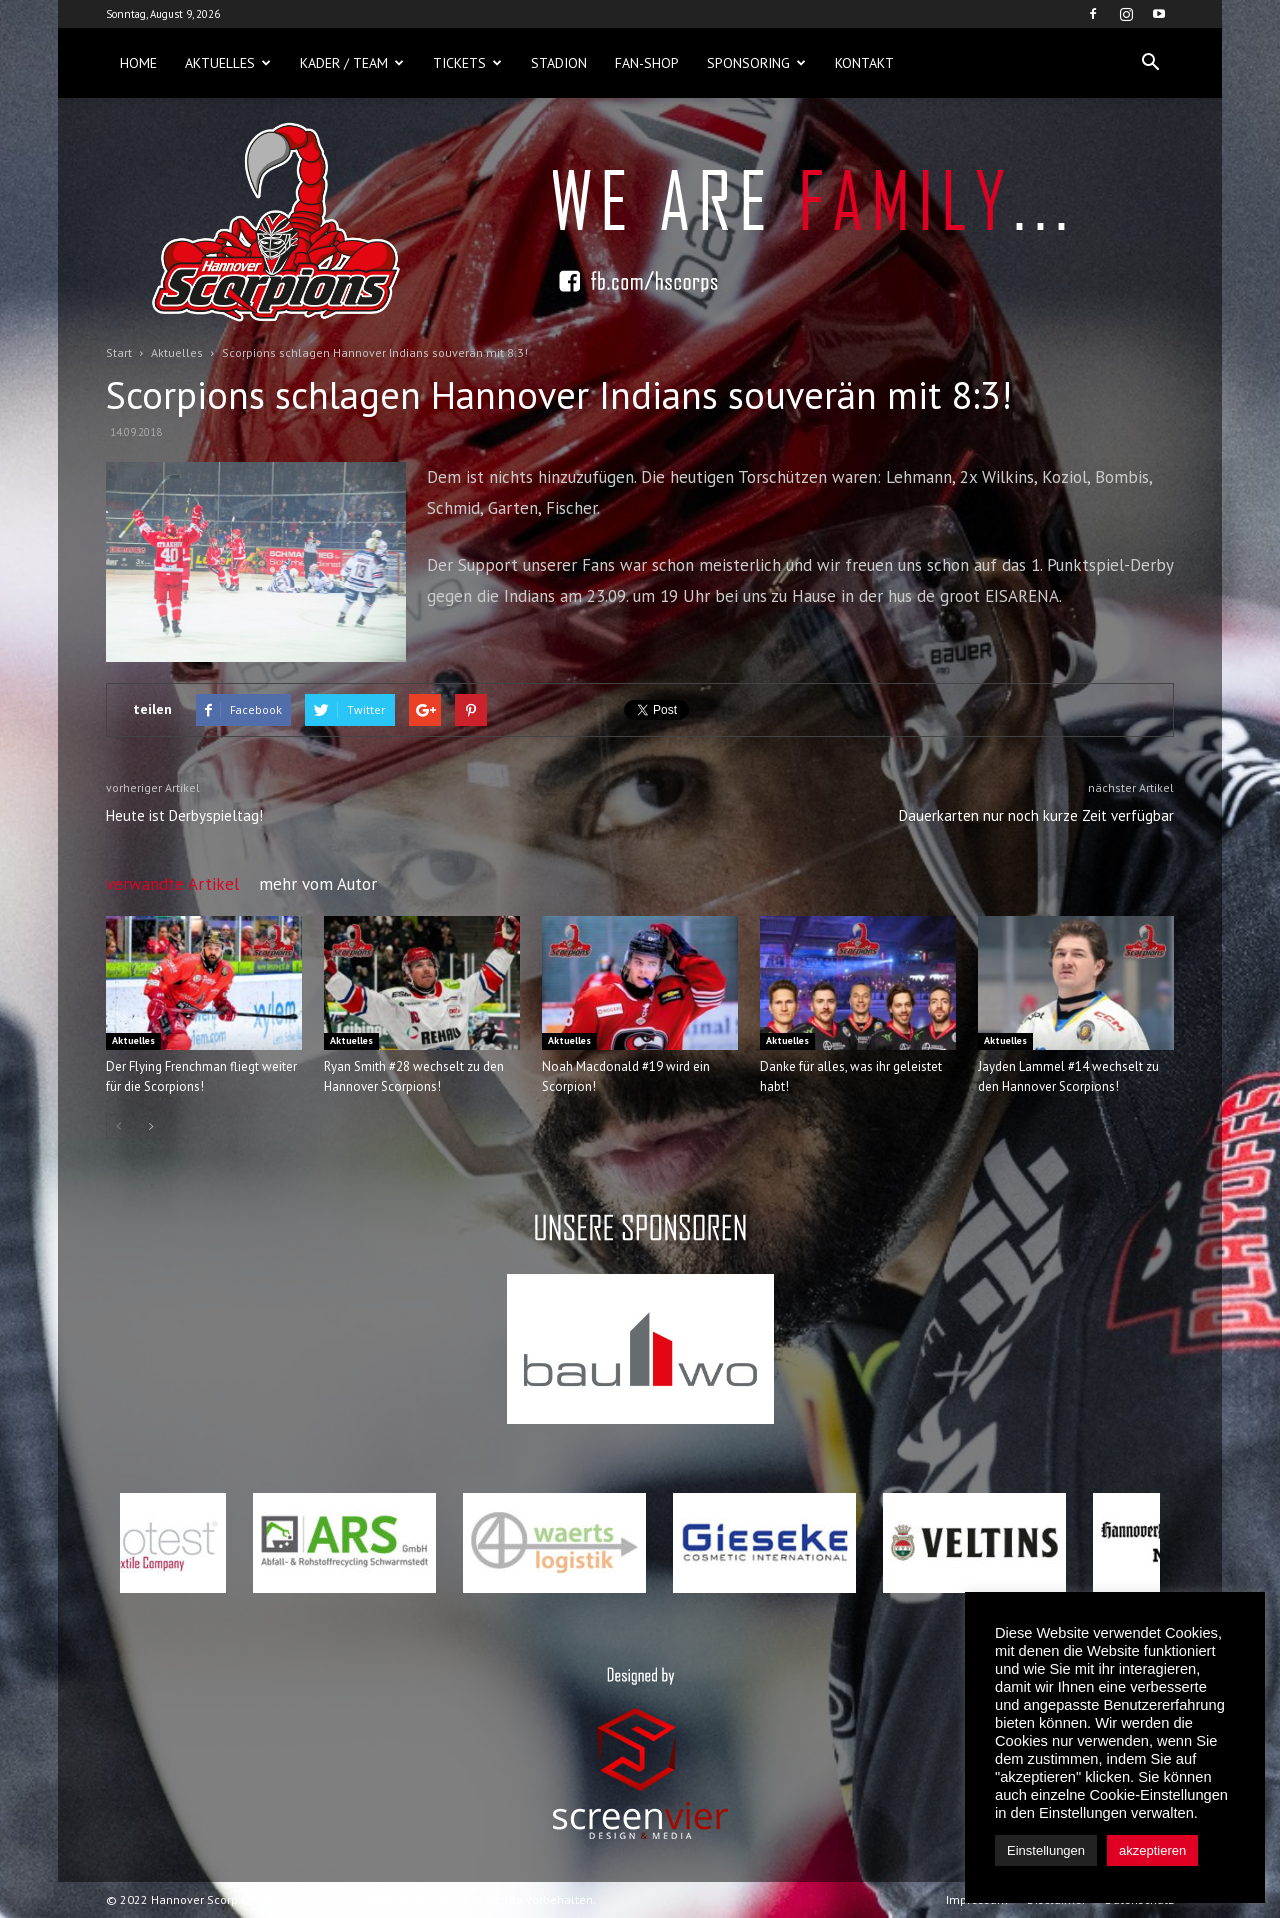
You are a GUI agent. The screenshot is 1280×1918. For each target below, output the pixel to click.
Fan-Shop (647, 63)
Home (138, 63)
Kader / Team (352, 63)
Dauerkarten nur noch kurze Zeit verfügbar (1036, 815)
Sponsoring (756, 63)
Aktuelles (228, 63)
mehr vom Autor (318, 884)
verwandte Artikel (172, 884)
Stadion (559, 63)
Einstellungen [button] (1046, 1850)
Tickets (467, 63)
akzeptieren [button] (1152, 1850)
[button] (1150, 63)
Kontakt (864, 63)
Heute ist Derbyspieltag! (184, 815)
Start (119, 352)
